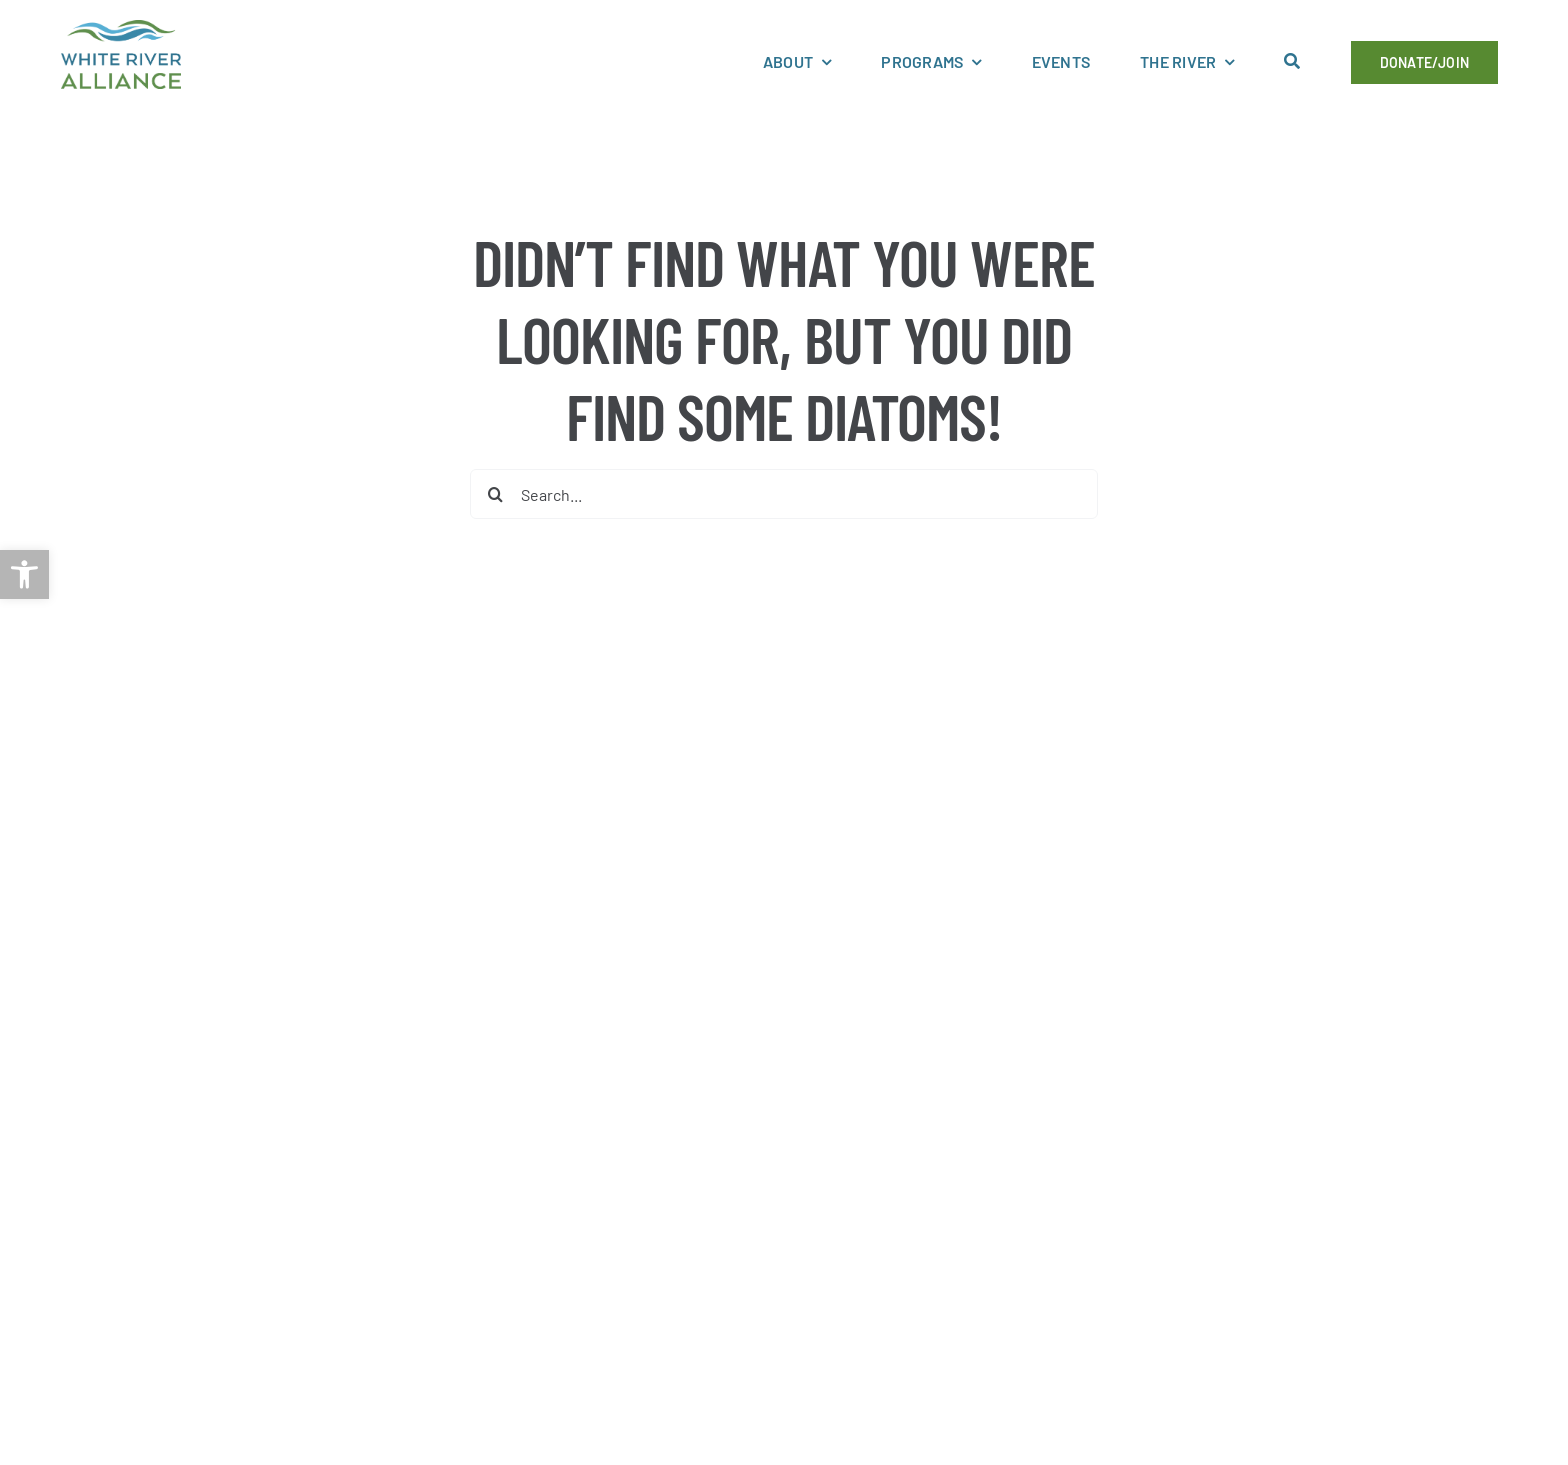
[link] (24, 574)
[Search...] (783, 494)
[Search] (495, 494)
